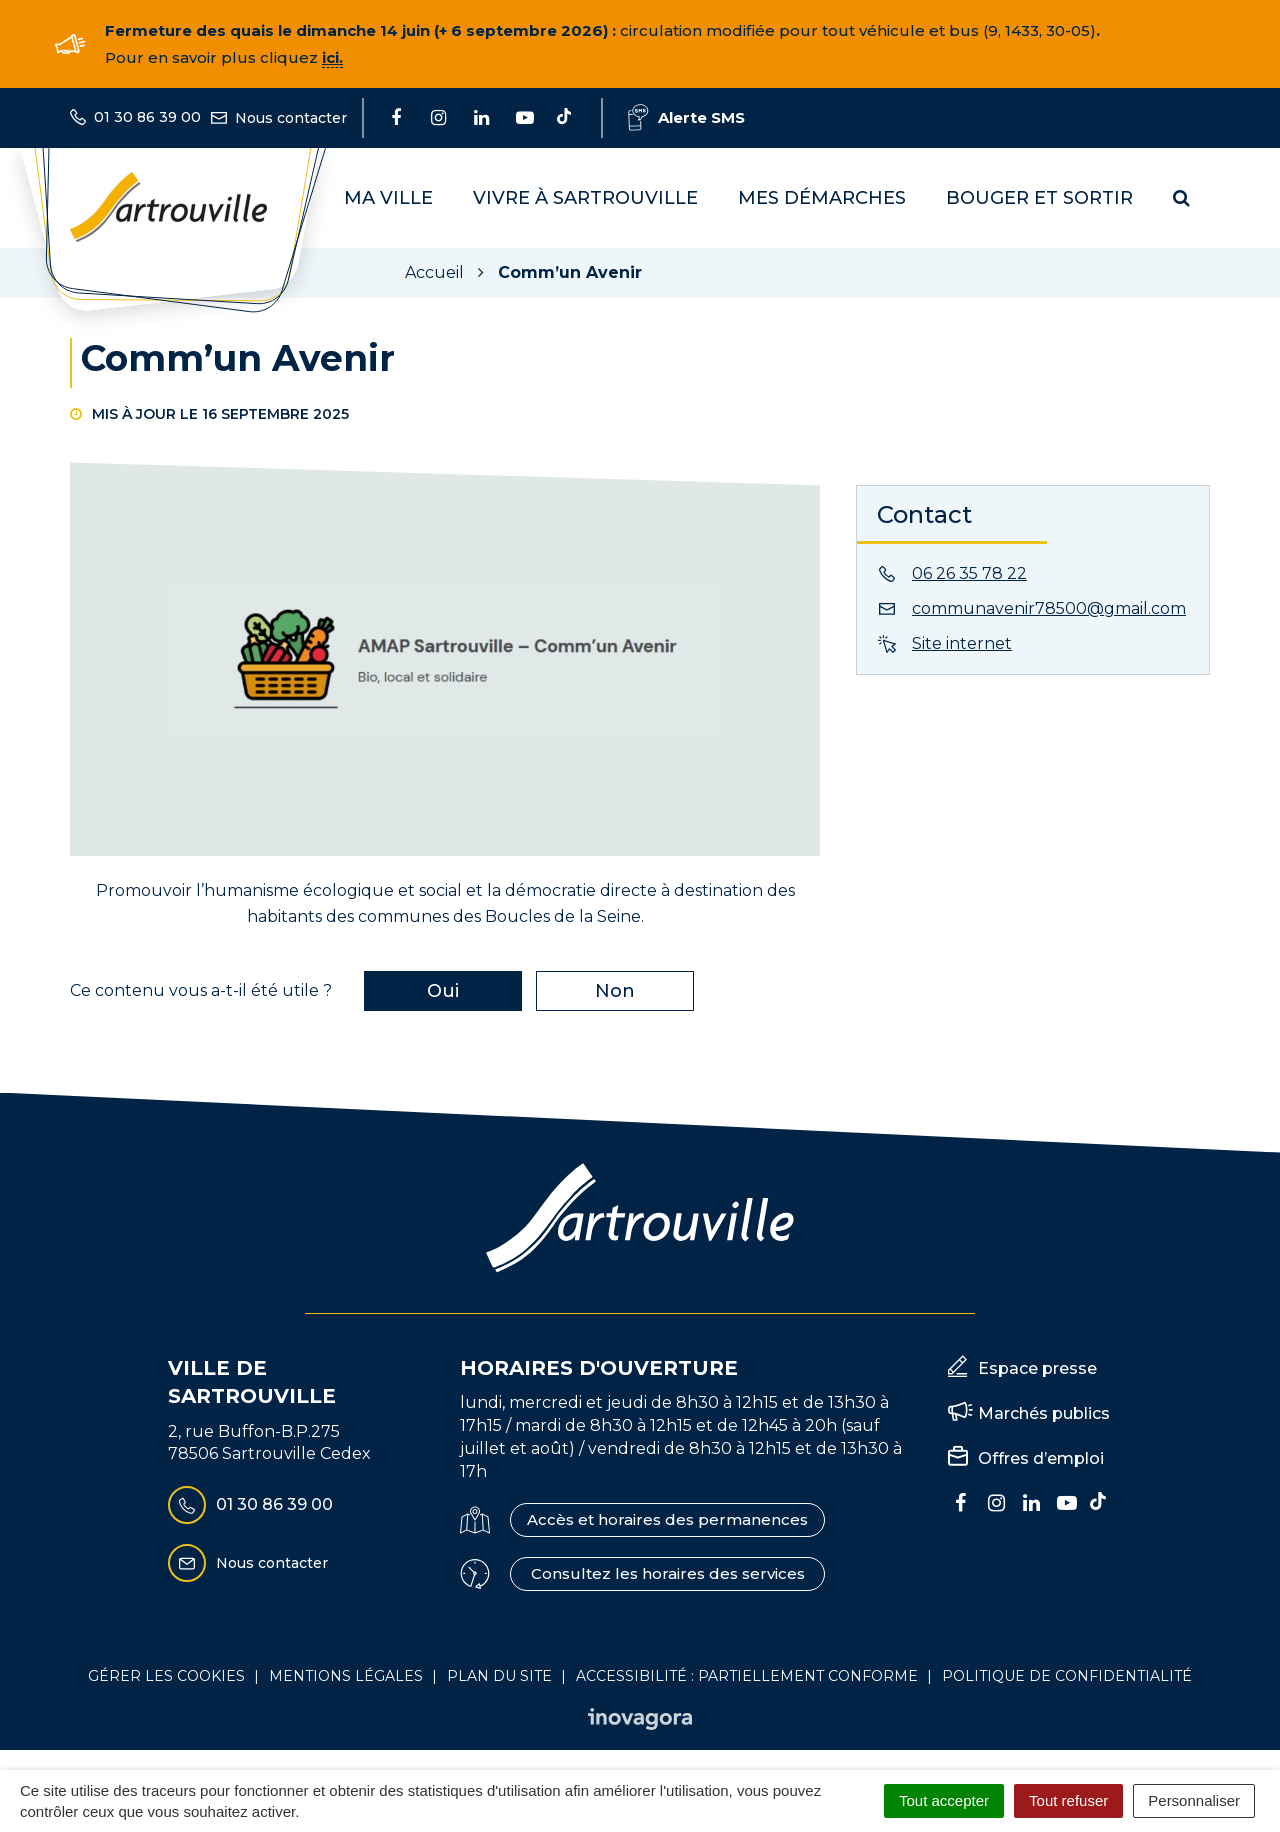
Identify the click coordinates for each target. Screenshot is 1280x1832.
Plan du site (499, 1676)
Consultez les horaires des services (668, 1573)
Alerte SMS (686, 117)
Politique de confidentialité (1067, 1676)
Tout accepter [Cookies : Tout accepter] (944, 1800)
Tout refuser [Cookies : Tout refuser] (1068, 1800)
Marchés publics (1044, 1413)
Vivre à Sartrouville (585, 198)
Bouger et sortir (1039, 198)
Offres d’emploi (1041, 1458)
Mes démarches (822, 198)
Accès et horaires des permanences (667, 1519)
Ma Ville (388, 198)
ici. (332, 57)
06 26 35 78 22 (969, 573)
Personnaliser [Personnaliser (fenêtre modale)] (1194, 1800)
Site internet (962, 643)
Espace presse (1037, 1368)
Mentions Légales (346, 1676)
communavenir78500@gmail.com (1049, 608)
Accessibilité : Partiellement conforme (747, 1676)
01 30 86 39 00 (250, 1505)
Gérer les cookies (166, 1676)
